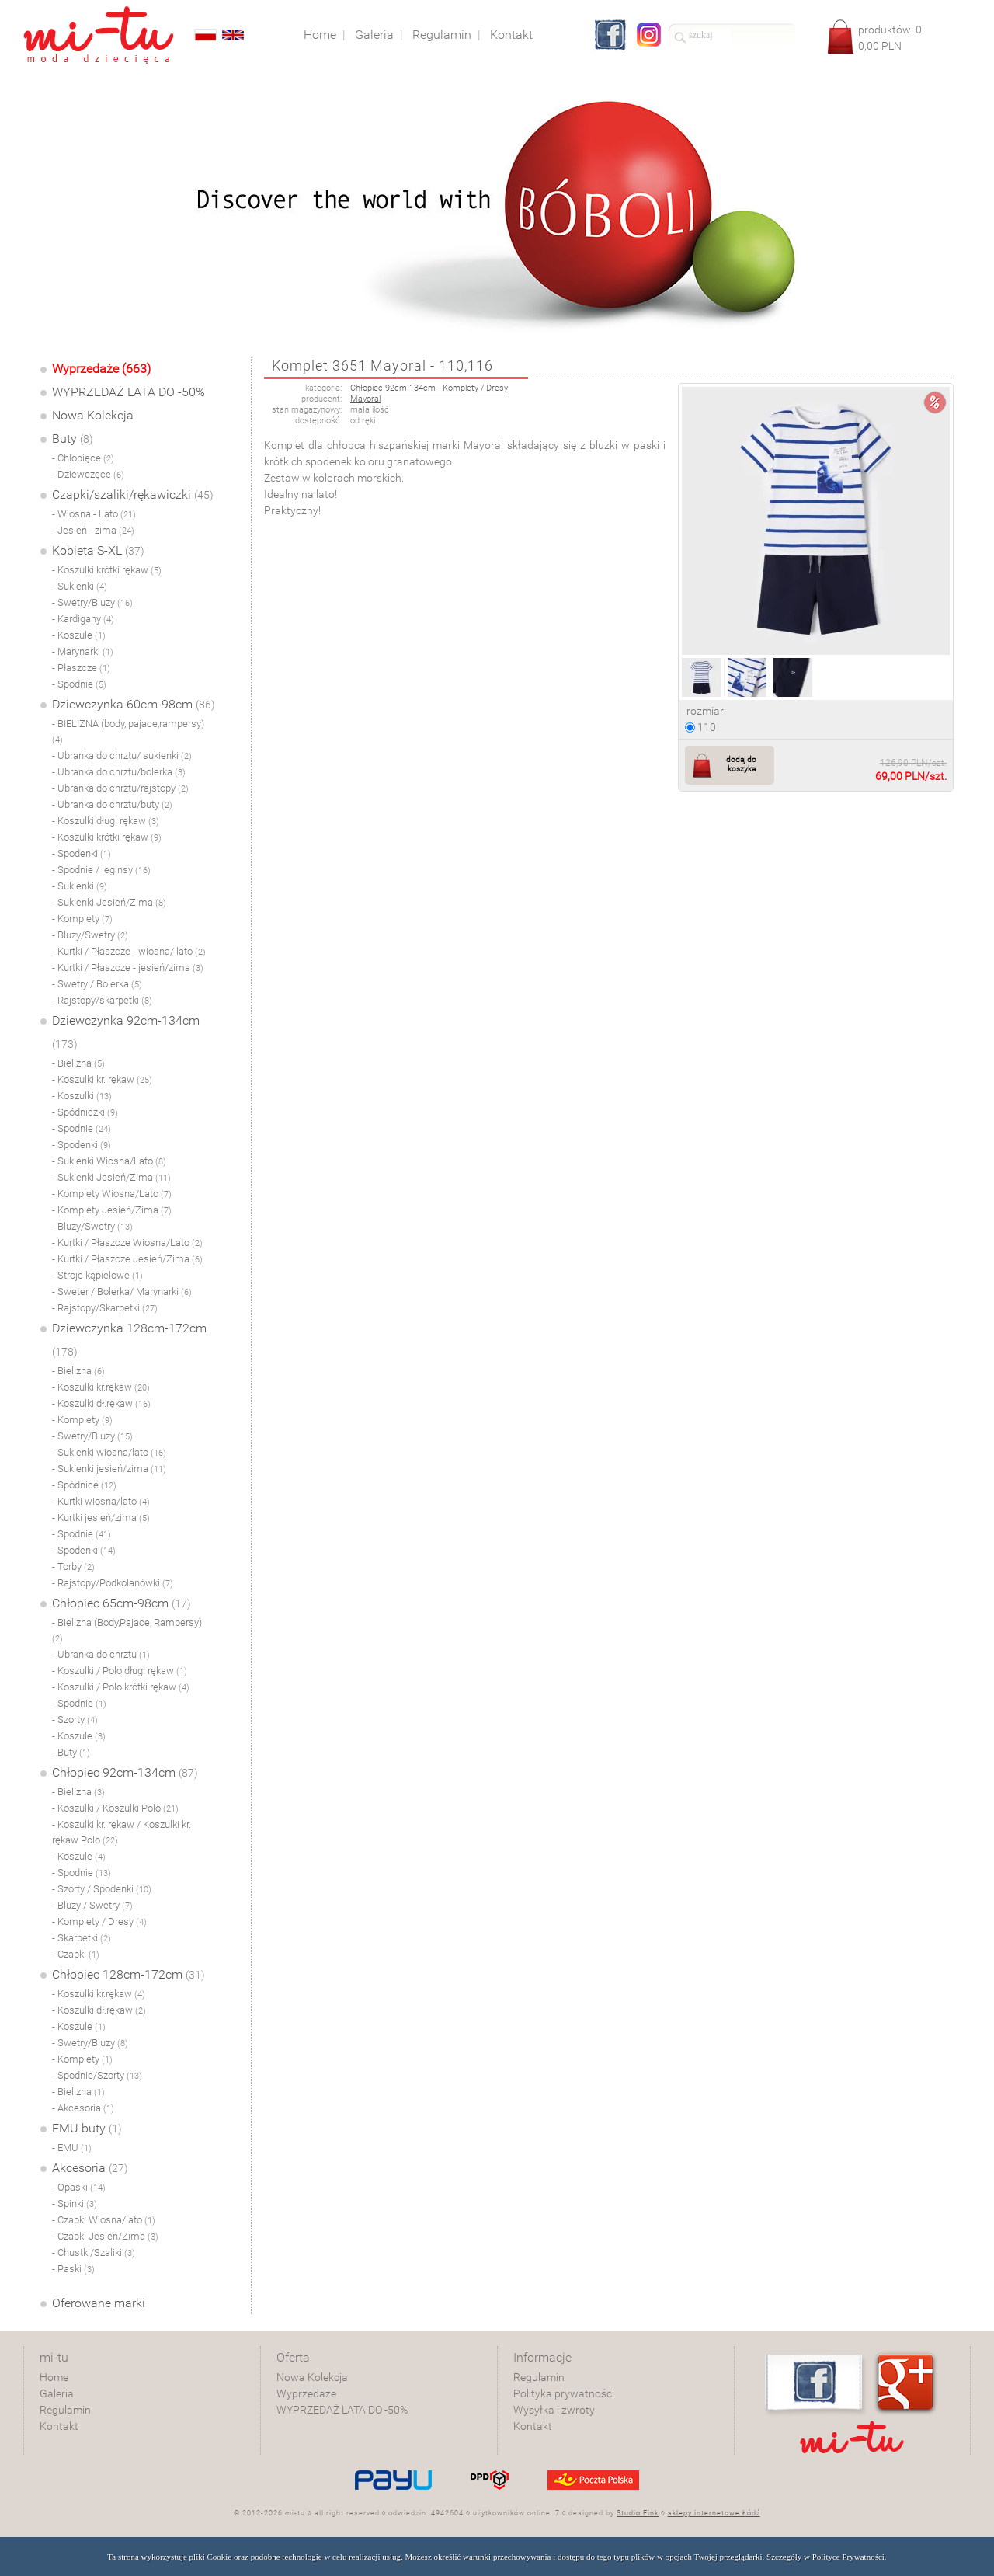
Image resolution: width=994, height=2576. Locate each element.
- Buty (71, 1752)
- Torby (73, 1566)
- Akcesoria (83, 2108)
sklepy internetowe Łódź (714, 2513)
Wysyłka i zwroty (554, 2410)
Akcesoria (90, 2167)
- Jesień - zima (93, 530)
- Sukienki (79, 586)
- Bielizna (78, 1063)
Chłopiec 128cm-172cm (128, 1974)
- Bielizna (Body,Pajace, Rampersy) (127, 1630)
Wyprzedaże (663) (101, 368)
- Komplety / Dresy (99, 1921)
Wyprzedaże (306, 2393)
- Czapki (75, 1954)
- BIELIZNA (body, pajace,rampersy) (128, 731)
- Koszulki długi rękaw (105, 821)
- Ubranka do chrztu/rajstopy (120, 788)
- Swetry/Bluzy (92, 602)
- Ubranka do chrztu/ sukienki (122, 755)
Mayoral (365, 399)
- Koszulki (82, 1096)
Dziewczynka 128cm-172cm (129, 1339)
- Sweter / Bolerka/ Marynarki (122, 1291)
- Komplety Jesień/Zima (112, 1210)
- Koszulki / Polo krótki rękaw (120, 1687)
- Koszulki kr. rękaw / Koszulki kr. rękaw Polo (121, 1832)
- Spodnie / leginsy (101, 869)
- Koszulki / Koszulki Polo (115, 1808)
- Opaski (79, 2187)
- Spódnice (84, 1485)
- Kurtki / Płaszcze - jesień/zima (127, 967)
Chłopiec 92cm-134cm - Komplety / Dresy (429, 388)
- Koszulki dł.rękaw (101, 1403)
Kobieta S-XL (98, 550)
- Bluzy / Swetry (92, 1905)
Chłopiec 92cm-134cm (125, 1772)
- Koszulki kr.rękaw (101, 1387)
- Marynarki (82, 651)
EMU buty (87, 2128)
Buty (72, 438)
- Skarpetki (81, 1938)
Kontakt (59, 2426)
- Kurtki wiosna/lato (101, 1501)
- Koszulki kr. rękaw (102, 1079)
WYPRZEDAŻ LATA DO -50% (128, 392)
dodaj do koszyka (741, 764)
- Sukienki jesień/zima (109, 1468)
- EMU (72, 2147)
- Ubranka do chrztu (101, 1654)
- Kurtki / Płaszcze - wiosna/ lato (129, 951)
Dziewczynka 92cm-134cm (126, 1031)
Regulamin (65, 2410)
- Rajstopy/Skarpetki (105, 1308)
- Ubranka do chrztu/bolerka (119, 772)
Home (54, 2377)
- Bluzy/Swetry (90, 935)
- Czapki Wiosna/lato (103, 2220)
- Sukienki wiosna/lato (109, 1452)
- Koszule (79, 635)
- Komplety (82, 918)
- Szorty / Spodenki (101, 1889)
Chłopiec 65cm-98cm (121, 1603)
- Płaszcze (81, 668)
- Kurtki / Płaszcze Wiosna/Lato (127, 1242)
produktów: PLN (890, 37)
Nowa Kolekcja (93, 415)
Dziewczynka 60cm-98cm (133, 704)
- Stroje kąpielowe (97, 1275)
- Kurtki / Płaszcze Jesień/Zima (127, 1259)
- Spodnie (79, 684)
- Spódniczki (85, 1112)
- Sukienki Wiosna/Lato (109, 1161)
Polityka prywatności (563, 2393)
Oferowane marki (98, 2303)
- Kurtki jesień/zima (101, 1517)
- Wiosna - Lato (94, 514)
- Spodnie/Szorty (97, 2075)
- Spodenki (81, 853)
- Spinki (74, 2203)
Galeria (57, 2393)
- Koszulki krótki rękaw (107, 570)
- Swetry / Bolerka (97, 984)
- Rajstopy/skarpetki (102, 1000)
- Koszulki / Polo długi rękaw (119, 1670)
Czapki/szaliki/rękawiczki (133, 494)
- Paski (73, 2269)
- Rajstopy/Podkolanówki (112, 1583)
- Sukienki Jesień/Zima (109, 902)
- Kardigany (83, 619)
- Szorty (75, 1719)
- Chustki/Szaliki (93, 2252)
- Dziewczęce (88, 474)
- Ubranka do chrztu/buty (112, 804)
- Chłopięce (83, 458)
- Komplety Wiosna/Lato (112, 1193)
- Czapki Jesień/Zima (105, 2236)
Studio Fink (638, 2513)
